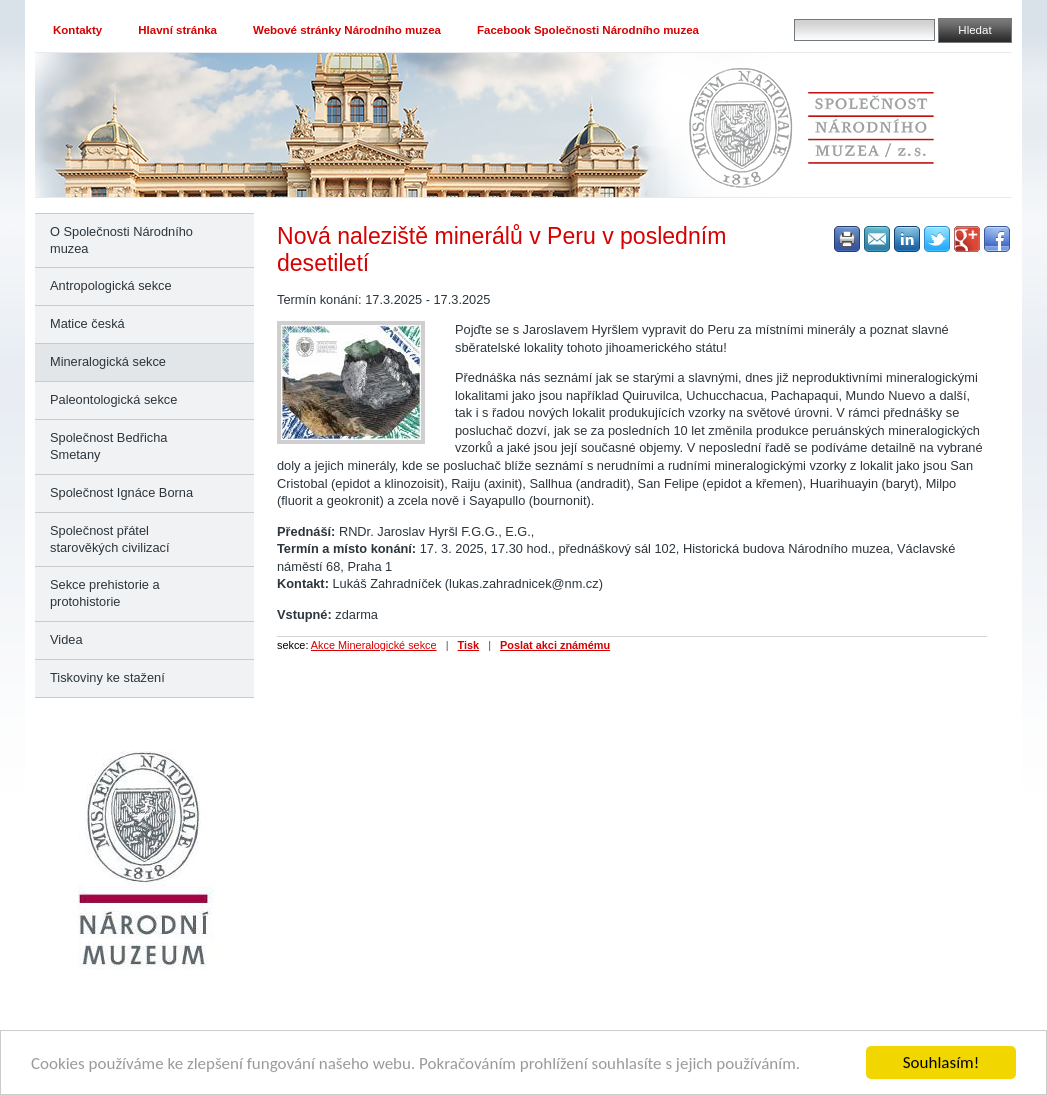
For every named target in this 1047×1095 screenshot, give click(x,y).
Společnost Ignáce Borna (121, 492)
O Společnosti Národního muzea (121, 240)
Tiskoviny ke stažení (107, 677)
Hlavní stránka (177, 30)
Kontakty (77, 30)
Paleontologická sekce (113, 399)
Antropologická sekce (111, 285)
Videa (66, 639)
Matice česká (87, 323)
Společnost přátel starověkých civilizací (109, 539)
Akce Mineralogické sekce (374, 645)
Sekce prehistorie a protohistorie (105, 593)
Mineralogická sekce (108, 361)
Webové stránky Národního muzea (347, 30)
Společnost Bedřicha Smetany (108, 446)
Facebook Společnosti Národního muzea (588, 30)
